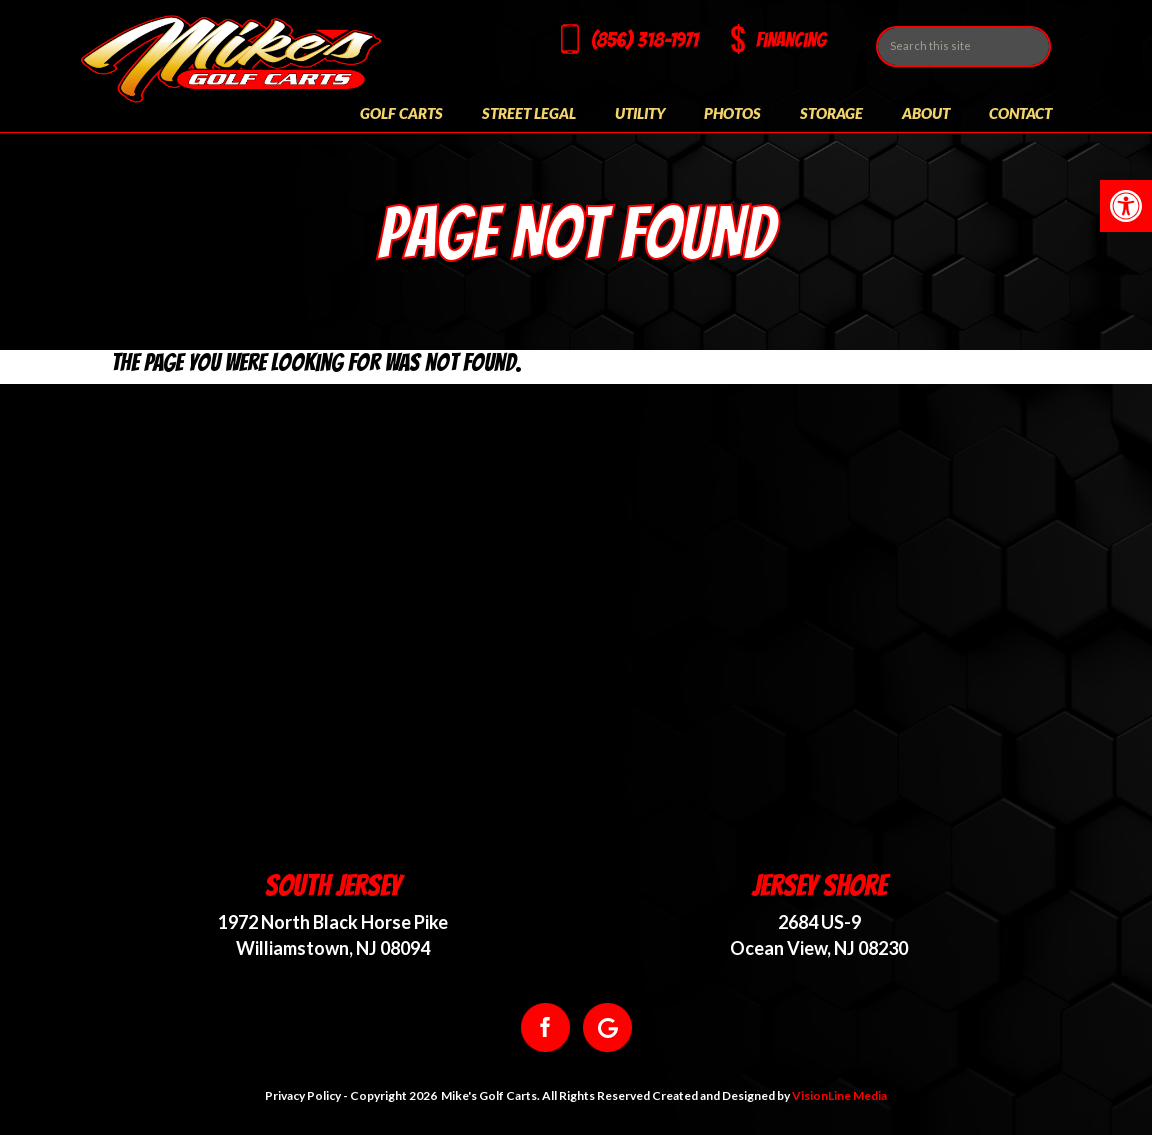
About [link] (926, 113)
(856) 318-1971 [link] (644, 40)
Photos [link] (732, 113)
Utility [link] (640, 113)
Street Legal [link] (529, 113)
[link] (1126, 206)
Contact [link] (1020, 113)
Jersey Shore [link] (819, 885)
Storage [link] (831, 113)
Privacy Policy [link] (303, 1095)
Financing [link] (791, 40)
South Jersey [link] (333, 885)
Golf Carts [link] (401, 113)
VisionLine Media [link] (839, 1095)
